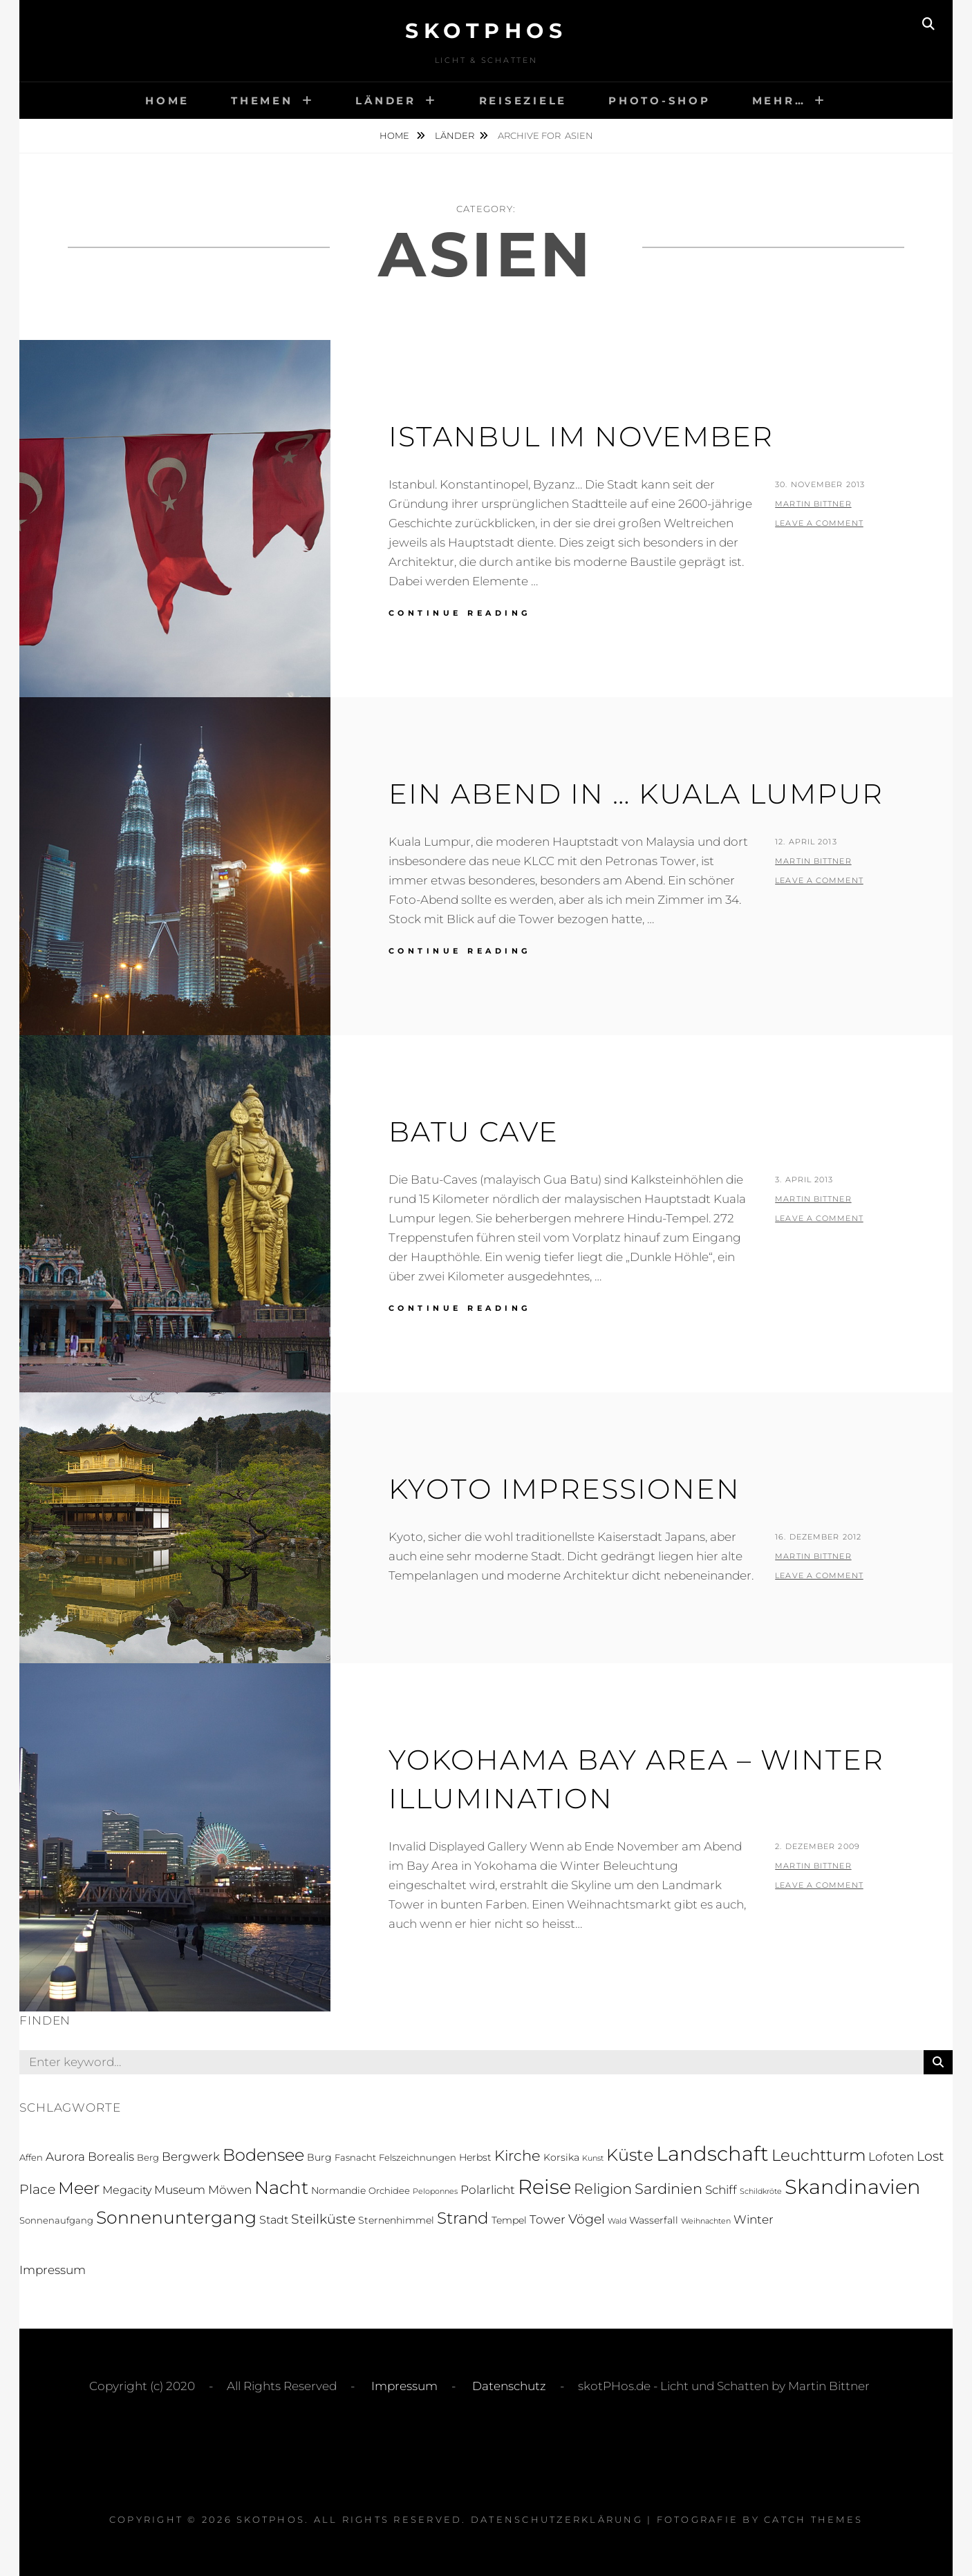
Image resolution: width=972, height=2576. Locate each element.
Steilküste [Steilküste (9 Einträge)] (323, 2218)
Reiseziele (523, 100)
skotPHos (486, 31)
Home (167, 100)
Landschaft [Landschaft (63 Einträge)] (712, 2153)
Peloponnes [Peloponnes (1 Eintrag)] (435, 2191)
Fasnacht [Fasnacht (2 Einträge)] (355, 2157)
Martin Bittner (813, 504)
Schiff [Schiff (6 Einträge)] (721, 2189)
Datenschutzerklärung (557, 2519)
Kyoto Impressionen (564, 1489)
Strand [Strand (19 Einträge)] (463, 2218)
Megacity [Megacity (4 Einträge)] (126, 2190)
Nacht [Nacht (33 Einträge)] (281, 2187)
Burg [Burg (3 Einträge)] (319, 2157)
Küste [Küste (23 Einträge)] (629, 2155)
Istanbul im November (581, 436)
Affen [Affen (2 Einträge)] (31, 2157)
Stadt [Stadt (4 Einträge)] (273, 2219)
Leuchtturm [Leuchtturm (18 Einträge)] (819, 2155)
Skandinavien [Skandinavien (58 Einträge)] (853, 2187)
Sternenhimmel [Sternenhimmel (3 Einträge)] (396, 2220)
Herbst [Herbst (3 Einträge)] (475, 2157)
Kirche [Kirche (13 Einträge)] (517, 2155)
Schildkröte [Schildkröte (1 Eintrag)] (761, 2191)
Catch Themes (813, 2519)
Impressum (52, 2270)
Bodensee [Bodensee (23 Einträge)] (263, 2155)
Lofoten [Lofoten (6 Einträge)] (891, 2156)
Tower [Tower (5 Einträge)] (548, 2219)
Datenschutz (507, 2386)
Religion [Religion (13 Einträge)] (603, 2188)
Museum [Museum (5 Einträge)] (179, 2190)
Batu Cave (474, 1131)
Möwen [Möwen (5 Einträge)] (230, 2190)
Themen (262, 100)
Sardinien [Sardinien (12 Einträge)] (668, 2188)
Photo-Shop (659, 100)
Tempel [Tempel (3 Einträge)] (509, 2220)
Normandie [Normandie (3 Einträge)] (338, 2190)
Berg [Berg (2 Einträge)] (148, 2157)
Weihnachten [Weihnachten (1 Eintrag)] (706, 2221)
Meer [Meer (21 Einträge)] (79, 2188)
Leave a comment (819, 523)
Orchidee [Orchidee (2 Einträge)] (389, 2191)
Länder (385, 100)
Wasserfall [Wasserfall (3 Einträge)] (653, 2220)
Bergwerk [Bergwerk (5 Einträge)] (191, 2156)
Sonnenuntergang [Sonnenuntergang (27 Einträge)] (176, 2217)
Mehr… (779, 100)
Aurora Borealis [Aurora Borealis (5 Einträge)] (90, 2156)
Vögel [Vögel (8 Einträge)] (586, 2219)
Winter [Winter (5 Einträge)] (753, 2219)
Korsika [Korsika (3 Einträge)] (561, 2157)
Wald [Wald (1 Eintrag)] (617, 2221)
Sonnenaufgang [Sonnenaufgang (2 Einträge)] (56, 2220)
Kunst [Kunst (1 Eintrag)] (593, 2158)
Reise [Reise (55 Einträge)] (544, 2187)
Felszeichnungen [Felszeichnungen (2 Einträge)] (417, 2157)
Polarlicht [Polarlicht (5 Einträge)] (487, 2190)
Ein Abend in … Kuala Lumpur (636, 794)
